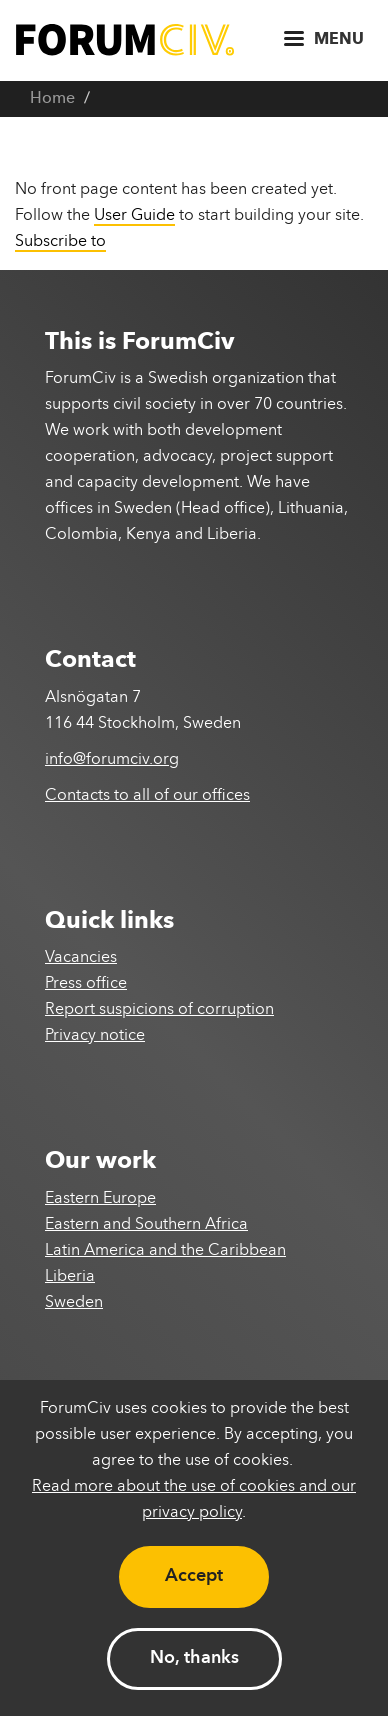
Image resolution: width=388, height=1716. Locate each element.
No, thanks (194, 1658)
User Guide (134, 216)
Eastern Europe (100, 1199)
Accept (194, 1576)
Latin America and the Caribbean (165, 1251)
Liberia (70, 1277)
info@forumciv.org (112, 760)
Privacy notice (95, 1036)
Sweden (74, 1303)
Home (52, 99)
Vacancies (81, 958)
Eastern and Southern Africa (146, 1225)
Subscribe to (60, 242)
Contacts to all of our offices (147, 796)
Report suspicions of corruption (159, 1010)
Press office (86, 984)
